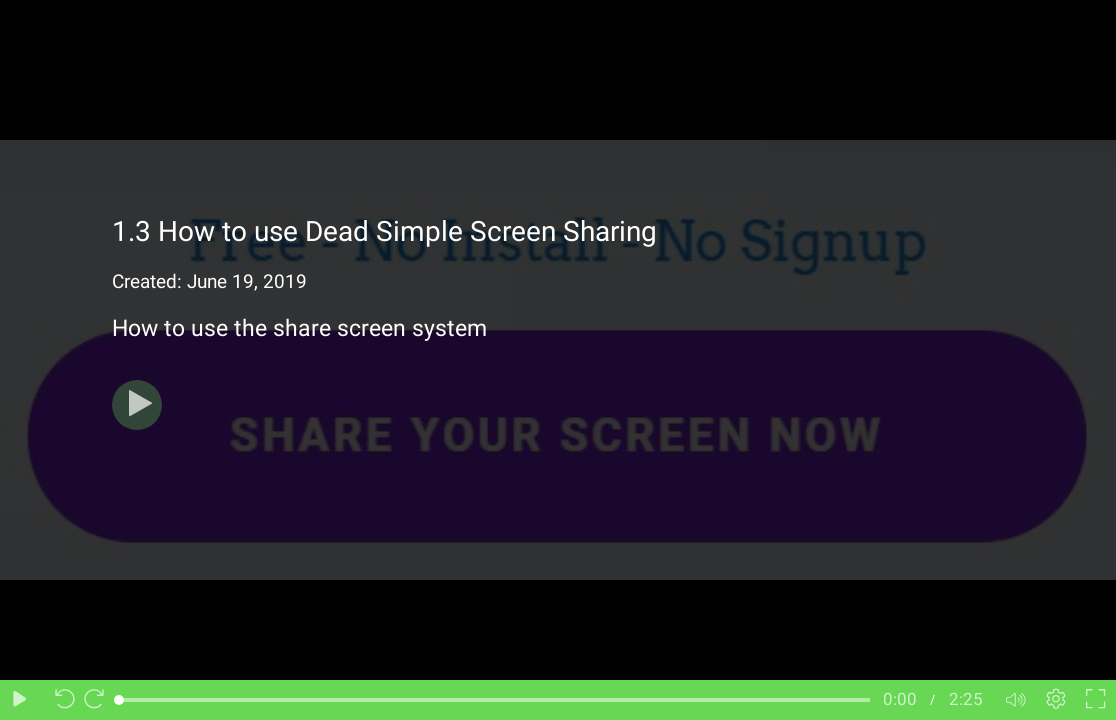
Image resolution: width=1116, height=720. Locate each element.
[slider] (494, 700)
